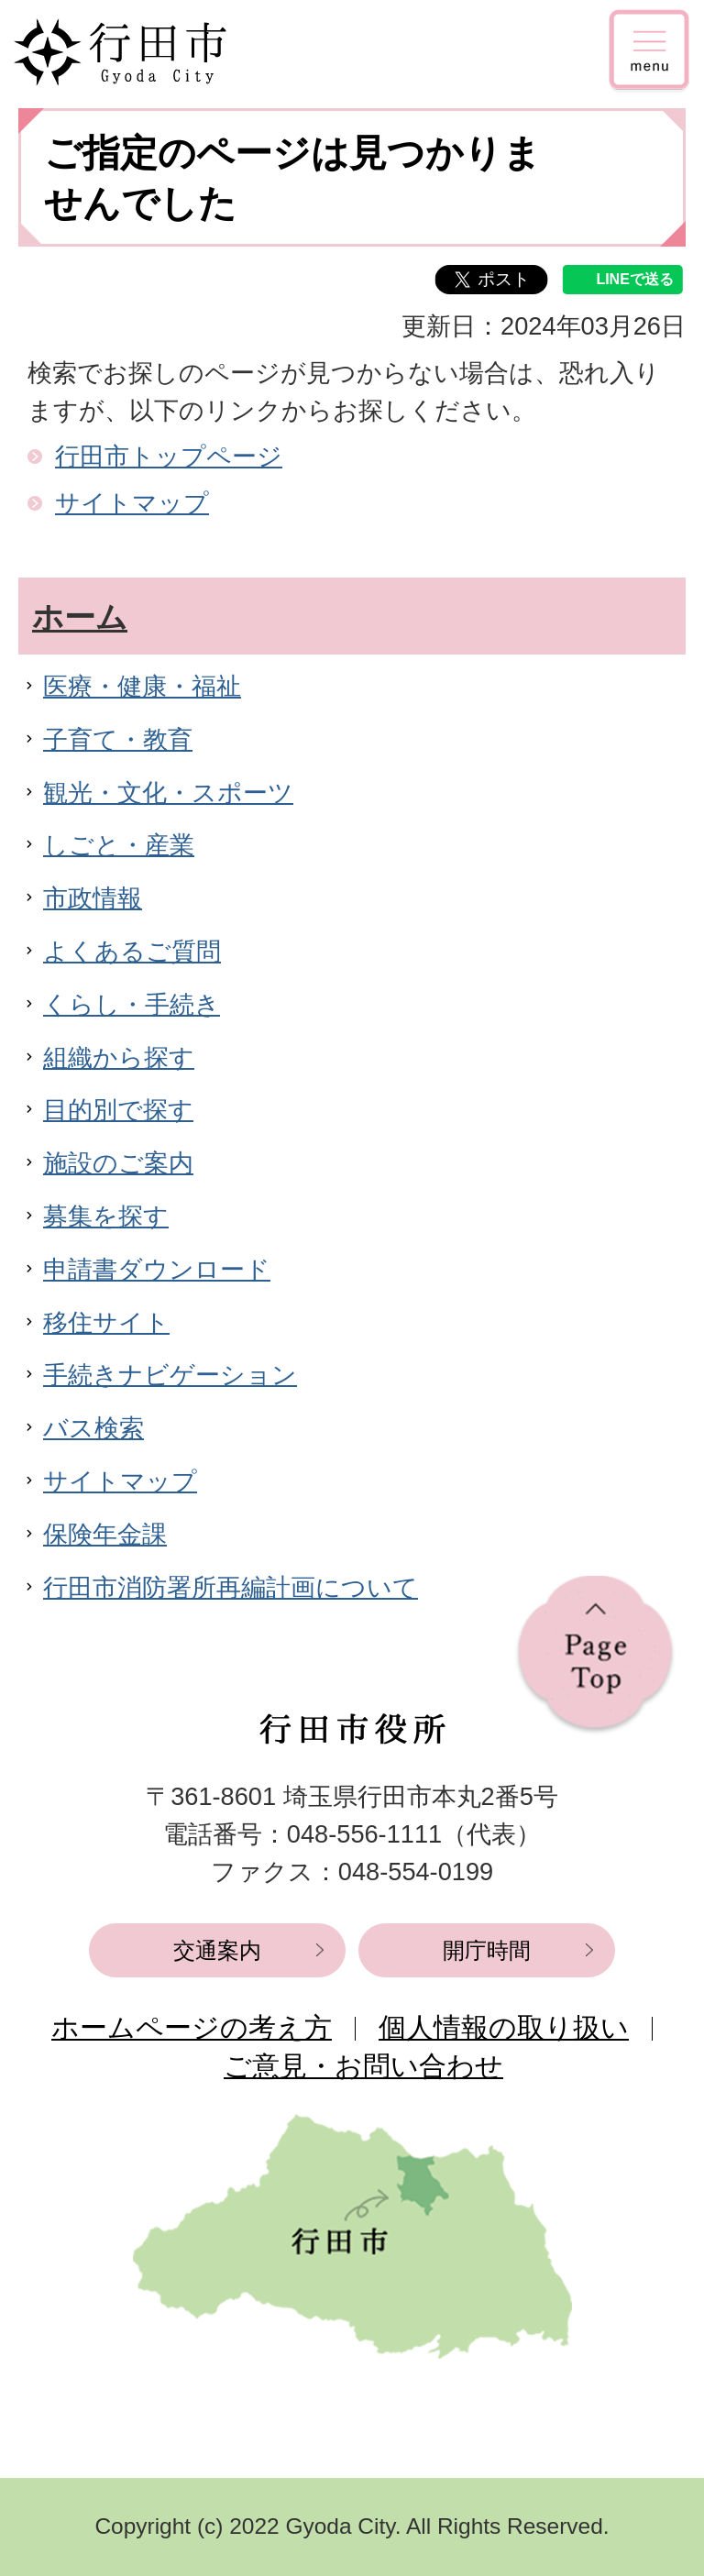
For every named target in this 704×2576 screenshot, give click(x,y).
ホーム (79, 617)
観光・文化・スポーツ (168, 792)
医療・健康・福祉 (142, 686)
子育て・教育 (117, 739)
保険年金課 (105, 1534)
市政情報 (92, 898)
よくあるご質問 (132, 951)
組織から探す (118, 1057)
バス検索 (93, 1428)
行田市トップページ (168, 456)
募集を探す (106, 1216)
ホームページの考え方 (191, 2027)
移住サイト (106, 1322)
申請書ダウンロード (156, 1269)
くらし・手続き (131, 1004)
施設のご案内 (118, 1163)
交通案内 (217, 1950)
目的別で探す (118, 1109)
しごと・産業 (118, 845)
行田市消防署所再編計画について (230, 1587)
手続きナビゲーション (170, 1374)
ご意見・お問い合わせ (363, 2066)
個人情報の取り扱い (504, 2027)
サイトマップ (132, 503)
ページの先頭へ (595, 1655)
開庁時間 (487, 1950)
